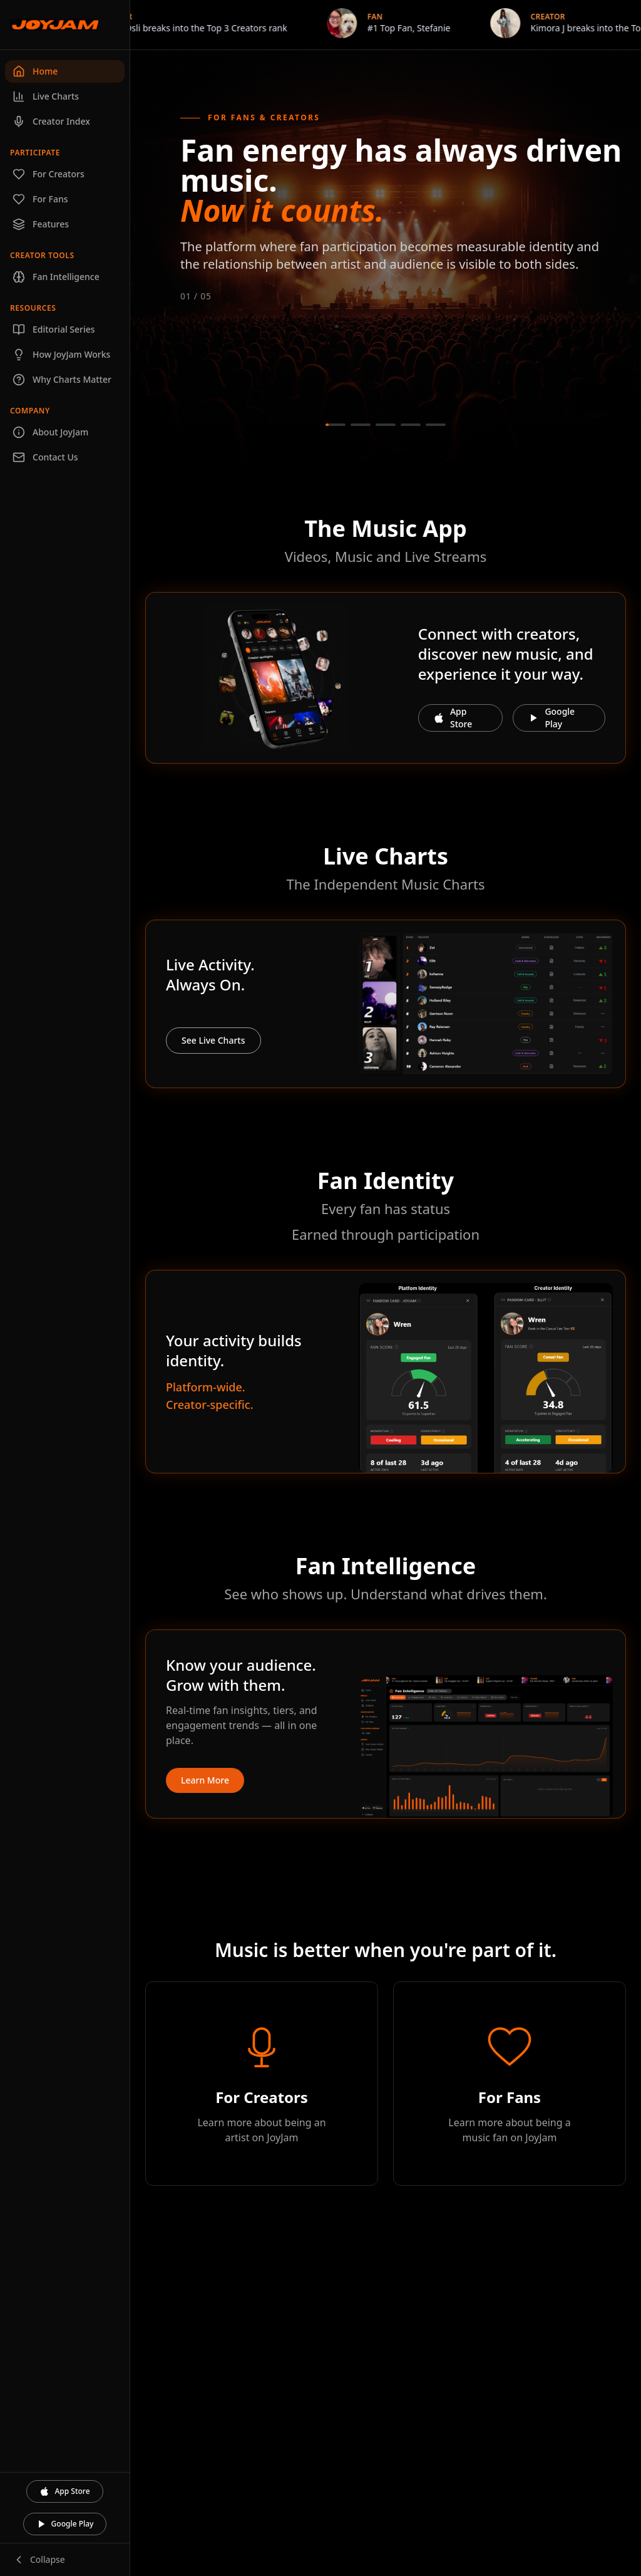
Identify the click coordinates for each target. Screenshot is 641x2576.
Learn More (205, 1780)
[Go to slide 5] (436, 424)
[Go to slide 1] (336, 424)
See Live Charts (213, 1040)
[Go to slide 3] (386, 424)
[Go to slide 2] (361, 424)
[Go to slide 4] (411, 424)
